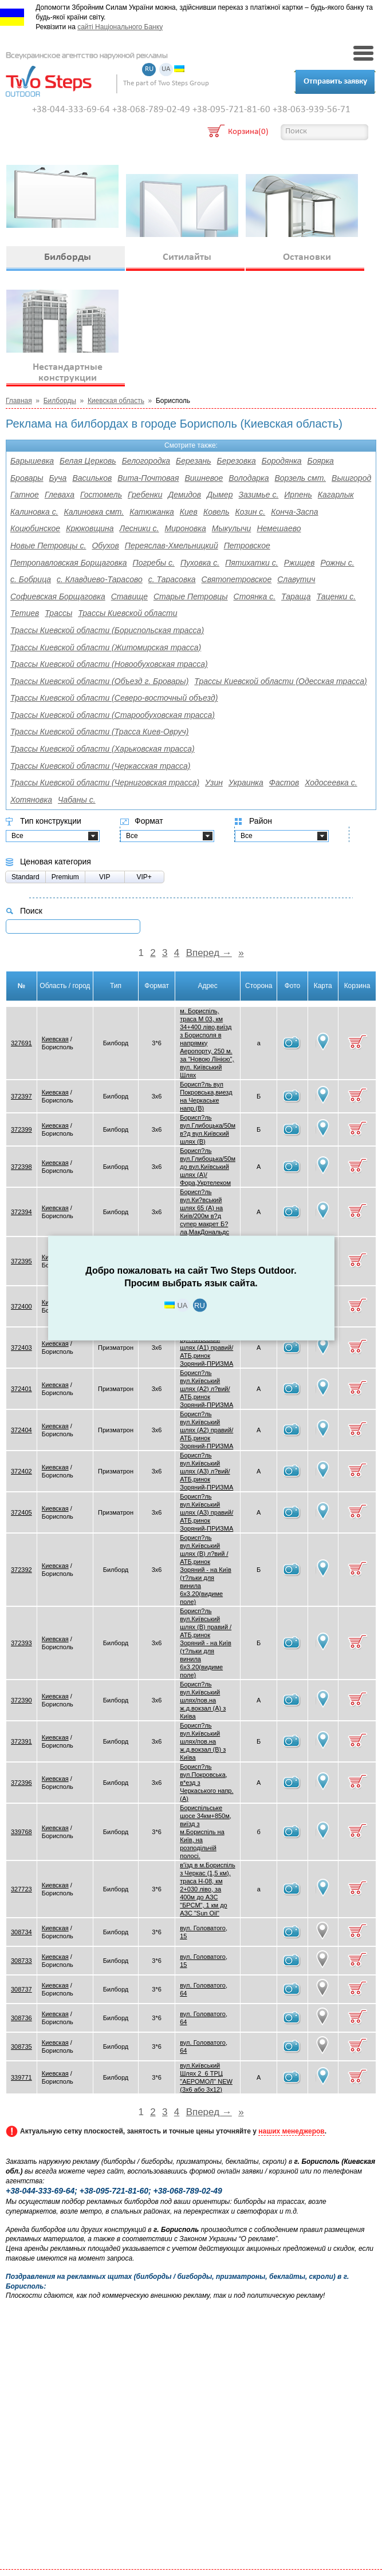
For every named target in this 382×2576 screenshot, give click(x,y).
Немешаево (279, 528)
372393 (21, 1642)
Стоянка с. (254, 596)
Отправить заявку (335, 81)
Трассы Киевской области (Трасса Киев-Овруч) (99, 731)
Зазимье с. (258, 494)
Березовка (236, 460)
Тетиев (24, 613)
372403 (21, 1347)
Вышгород (351, 478)
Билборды (60, 401)
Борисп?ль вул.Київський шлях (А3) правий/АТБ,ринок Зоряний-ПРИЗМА (206, 1512)
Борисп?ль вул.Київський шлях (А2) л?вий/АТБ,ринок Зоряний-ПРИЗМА (206, 1388)
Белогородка (146, 460)
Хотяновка (31, 799)
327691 (21, 1043)
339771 (21, 2077)
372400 (21, 1306)
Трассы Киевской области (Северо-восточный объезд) (114, 697)
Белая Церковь (88, 460)
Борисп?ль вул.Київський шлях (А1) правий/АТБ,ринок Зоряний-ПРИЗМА (206, 1347)
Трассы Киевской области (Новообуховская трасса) (109, 664)
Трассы (58, 613)
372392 (21, 1569)
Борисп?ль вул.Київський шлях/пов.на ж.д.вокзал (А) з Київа (203, 1700)
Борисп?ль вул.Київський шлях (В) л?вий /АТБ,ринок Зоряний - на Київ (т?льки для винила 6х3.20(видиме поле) (205, 1569)
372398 (21, 1166)
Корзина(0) (248, 132)
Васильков (92, 478)
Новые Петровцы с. (48, 545)
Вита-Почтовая (148, 478)
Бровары (27, 478)
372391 (21, 1741)
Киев (189, 511)
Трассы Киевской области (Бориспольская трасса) (107, 630)
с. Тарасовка (172, 579)
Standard (25, 877)
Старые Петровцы (190, 596)
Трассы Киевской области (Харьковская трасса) (102, 748)
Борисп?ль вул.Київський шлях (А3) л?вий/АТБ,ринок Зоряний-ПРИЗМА (206, 1471)
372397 (21, 1096)
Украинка (246, 782)
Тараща (295, 596)
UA (166, 69)
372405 (21, 1512)
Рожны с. (337, 562)
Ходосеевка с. (331, 782)
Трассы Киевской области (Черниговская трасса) (104, 782)
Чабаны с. (77, 799)
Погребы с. (154, 562)
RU (149, 69)
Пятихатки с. (251, 562)
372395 (21, 1261)
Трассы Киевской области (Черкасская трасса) (100, 766)
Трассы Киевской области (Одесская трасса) (280, 681)
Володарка (249, 478)
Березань (193, 460)
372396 (21, 1782)
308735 (21, 2046)
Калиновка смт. (94, 511)
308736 (21, 2017)
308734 (21, 1932)
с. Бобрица (30, 579)
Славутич (296, 579)
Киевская (55, 1039)
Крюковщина (89, 528)
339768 (21, 1831)
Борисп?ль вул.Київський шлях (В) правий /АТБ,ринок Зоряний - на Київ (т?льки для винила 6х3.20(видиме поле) (205, 1642)
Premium (65, 877)
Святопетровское (237, 579)
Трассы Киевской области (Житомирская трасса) (105, 647)
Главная (19, 401)
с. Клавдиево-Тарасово (100, 579)
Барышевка (32, 460)
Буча (58, 478)
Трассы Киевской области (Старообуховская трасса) (112, 715)
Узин (214, 782)
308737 (21, 1989)
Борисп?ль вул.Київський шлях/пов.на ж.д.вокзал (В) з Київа (203, 1741)
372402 (21, 1471)
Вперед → (209, 952)
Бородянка (282, 460)
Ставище (129, 596)
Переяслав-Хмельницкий (171, 545)
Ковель (216, 511)
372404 (21, 1430)
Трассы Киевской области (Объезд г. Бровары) (99, 681)
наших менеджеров (291, 2131)
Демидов (184, 494)
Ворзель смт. (300, 478)
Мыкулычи (231, 528)
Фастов (284, 782)
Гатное (24, 494)
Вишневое (203, 478)
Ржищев (299, 562)
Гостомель (101, 494)
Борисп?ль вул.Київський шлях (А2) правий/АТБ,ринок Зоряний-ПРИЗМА (206, 1430)
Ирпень (298, 494)
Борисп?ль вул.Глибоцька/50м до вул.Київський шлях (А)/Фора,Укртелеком (207, 1166)
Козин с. (250, 511)
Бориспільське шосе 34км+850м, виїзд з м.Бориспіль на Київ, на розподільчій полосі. (205, 1831)
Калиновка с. (34, 511)
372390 (21, 1700)
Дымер (220, 494)
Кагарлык (336, 494)
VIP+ (144, 877)
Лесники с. (139, 528)
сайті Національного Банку (120, 27)
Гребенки (145, 494)
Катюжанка (151, 511)
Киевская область (116, 401)
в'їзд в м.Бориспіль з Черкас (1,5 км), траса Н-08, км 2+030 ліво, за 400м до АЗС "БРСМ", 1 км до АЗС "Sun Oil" (207, 1889)
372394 (21, 1211)
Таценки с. (336, 596)
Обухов (105, 545)
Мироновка (185, 528)
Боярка (321, 460)
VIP (104, 877)
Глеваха (59, 494)
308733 (21, 1960)
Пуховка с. (199, 562)
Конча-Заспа (294, 511)
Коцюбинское (35, 528)
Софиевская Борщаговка (57, 596)
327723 (21, 1889)
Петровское (247, 545)
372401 (21, 1388)
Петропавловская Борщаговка (68, 562)
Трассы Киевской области (127, 613)
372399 (21, 1129)
